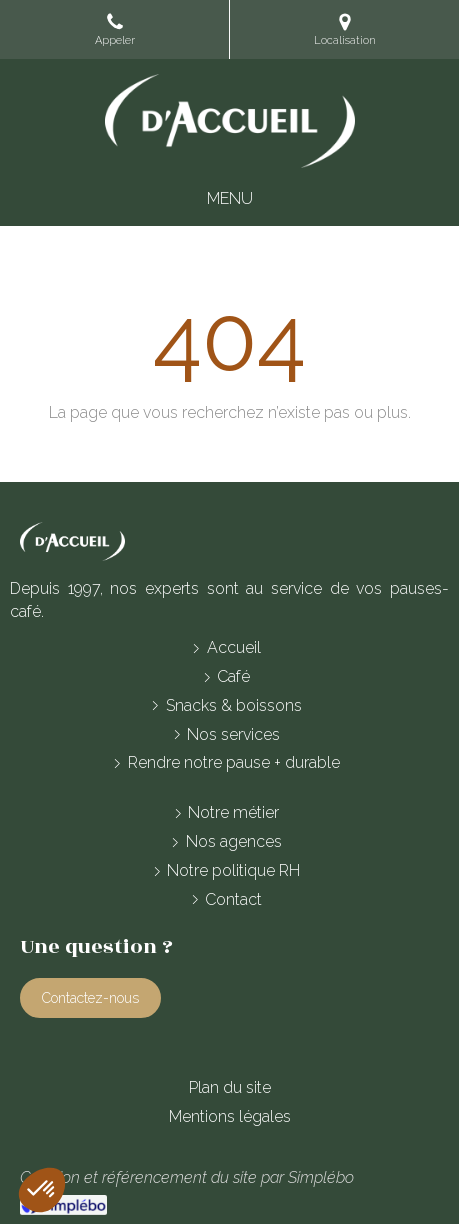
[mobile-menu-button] (230, 199)
